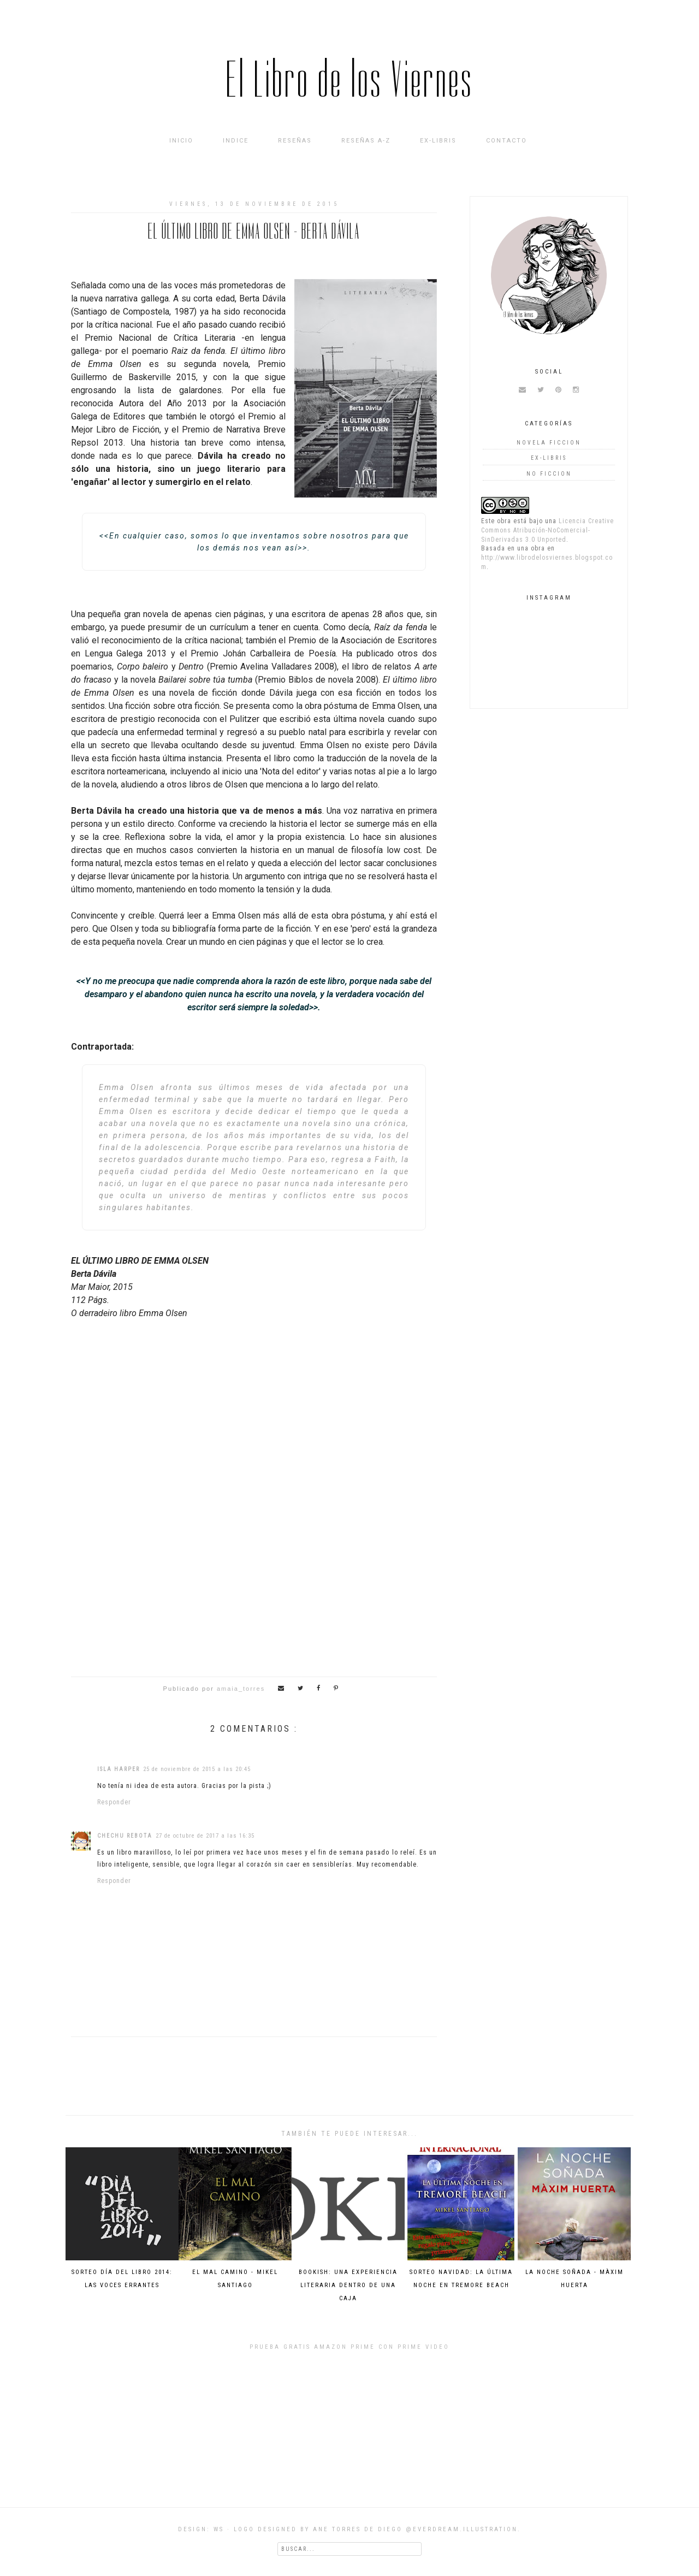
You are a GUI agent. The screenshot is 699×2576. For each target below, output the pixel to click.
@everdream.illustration (462, 2529)
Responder (114, 1802)
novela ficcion (549, 443)
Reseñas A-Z (365, 140)
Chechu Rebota (124, 1836)
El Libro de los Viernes (349, 79)
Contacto (506, 140)
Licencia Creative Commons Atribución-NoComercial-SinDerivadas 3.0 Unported (547, 530)
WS (219, 2529)
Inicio (181, 140)
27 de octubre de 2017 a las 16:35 (205, 1835)
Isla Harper (118, 1769)
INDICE (235, 140)
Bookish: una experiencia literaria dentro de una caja (348, 2285)
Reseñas (295, 140)
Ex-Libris (438, 140)
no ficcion (549, 474)
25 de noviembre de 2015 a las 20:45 (197, 1769)
